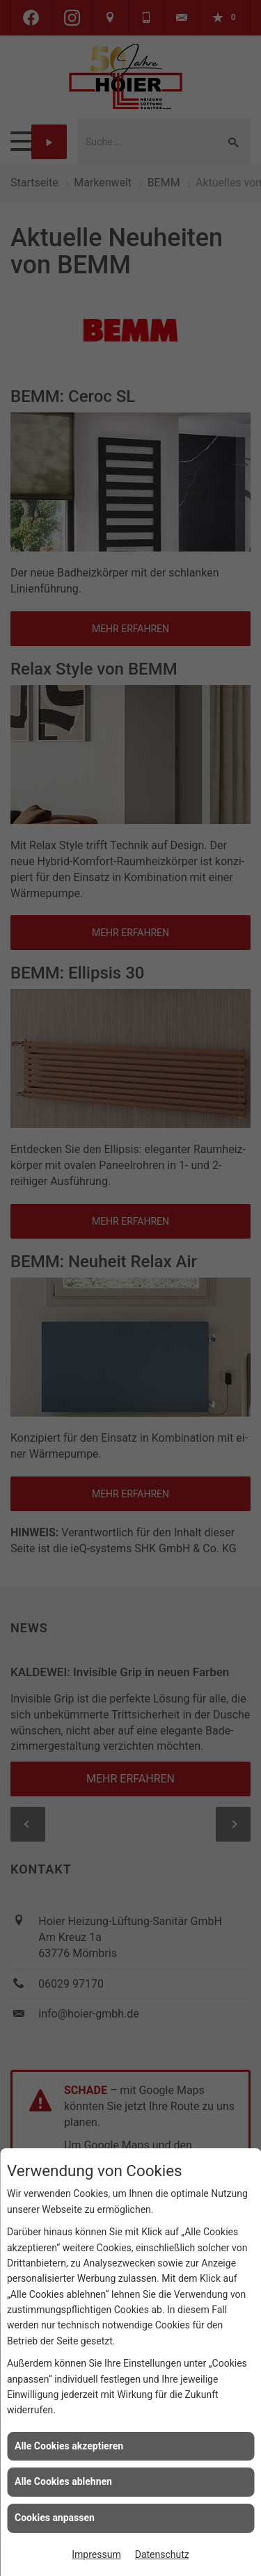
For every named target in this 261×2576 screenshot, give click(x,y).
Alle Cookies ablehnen (63, 2481)
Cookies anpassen (55, 2517)
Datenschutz (162, 2554)
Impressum (96, 2554)
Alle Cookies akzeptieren (69, 2446)
